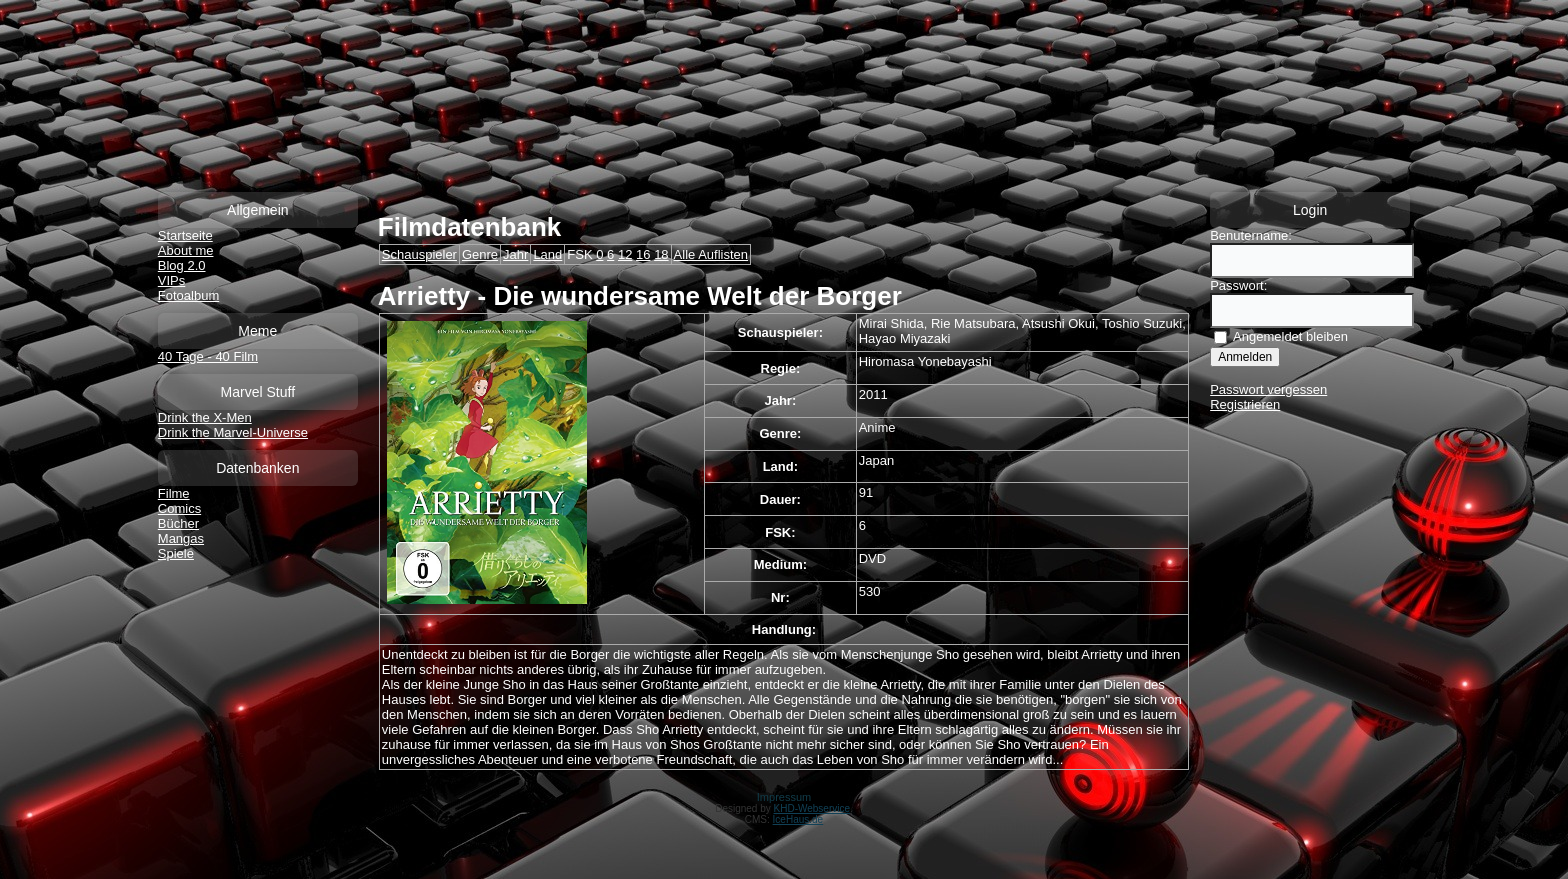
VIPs (171, 280)
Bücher (178, 523)
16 (643, 254)
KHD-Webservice (812, 808)
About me (186, 250)
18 (661, 254)
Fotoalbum (188, 295)
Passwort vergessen (1268, 389)
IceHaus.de (798, 819)
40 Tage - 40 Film (208, 356)
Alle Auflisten (711, 254)
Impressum (784, 797)
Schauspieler (419, 254)
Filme (174, 493)
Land (547, 254)
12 (625, 254)
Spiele (176, 553)
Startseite (185, 235)
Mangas (181, 538)
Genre (480, 254)
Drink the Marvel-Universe (233, 432)
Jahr (515, 254)
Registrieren (1245, 404)
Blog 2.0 (182, 265)
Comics (179, 508)
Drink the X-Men (205, 417)
